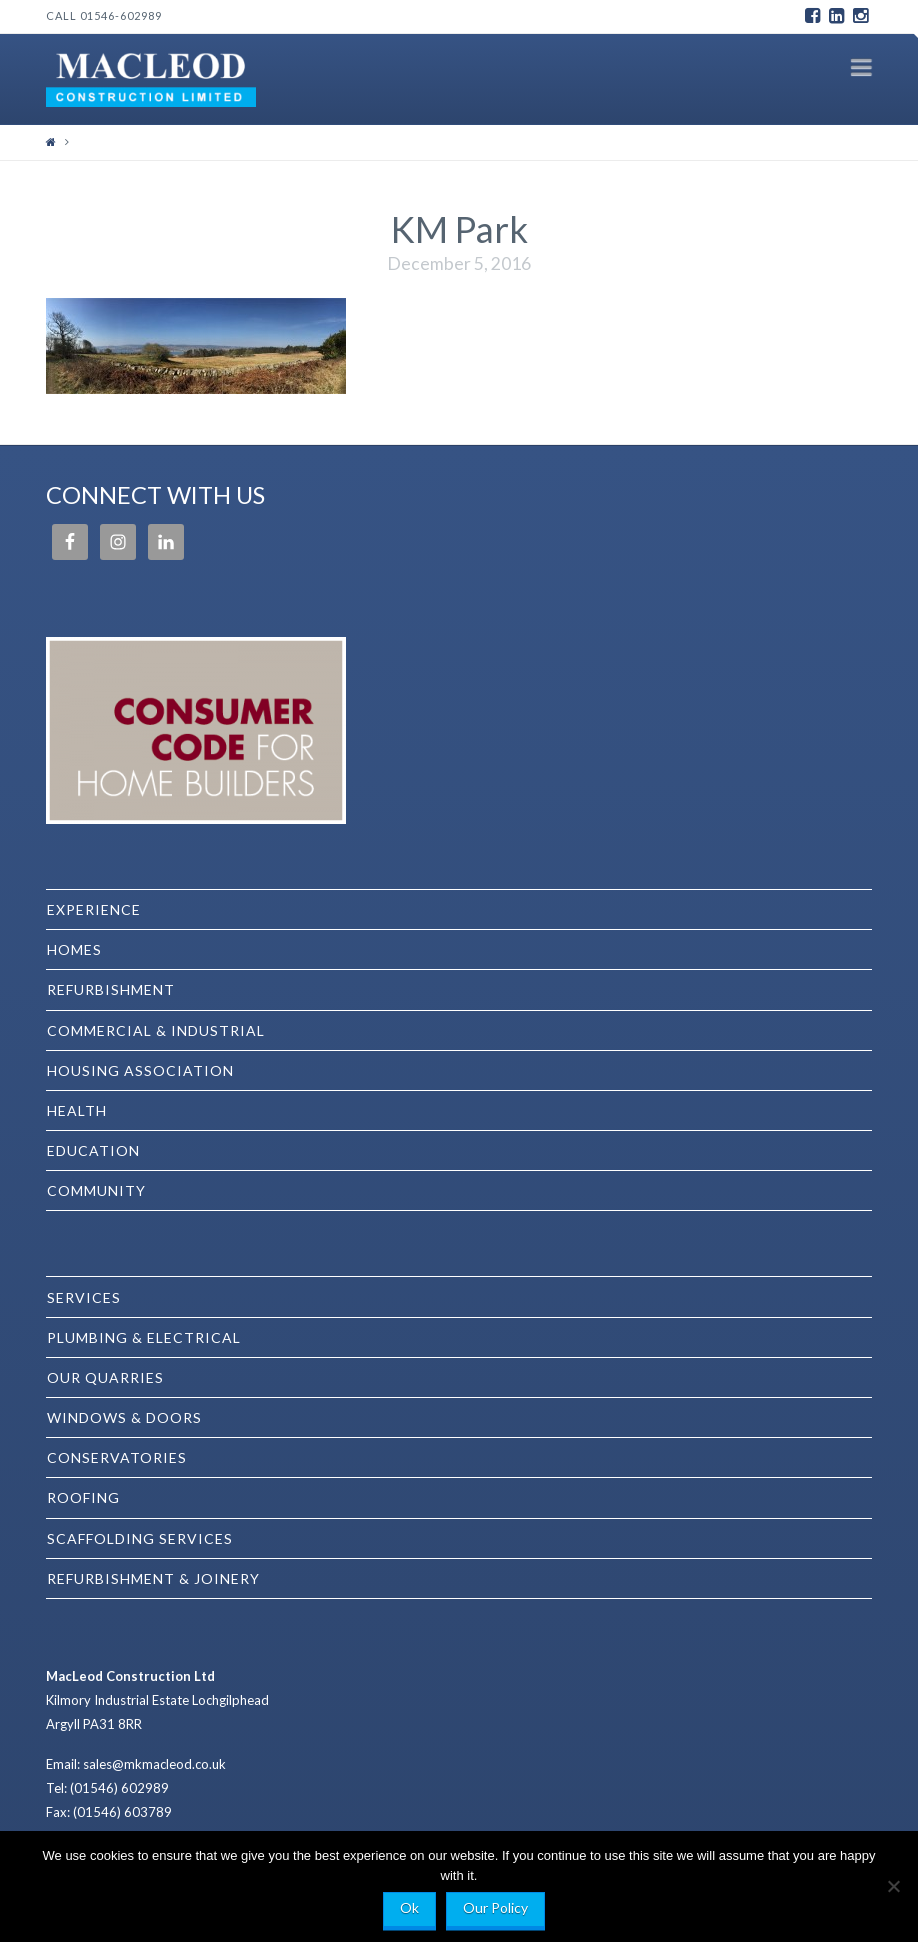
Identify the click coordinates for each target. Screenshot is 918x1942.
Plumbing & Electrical (144, 1337)
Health (77, 1110)
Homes (74, 949)
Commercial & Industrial (156, 1030)
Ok (409, 1907)
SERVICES (84, 1297)
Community (96, 1190)
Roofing (83, 1497)
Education (93, 1150)
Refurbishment (111, 989)
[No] (893, 1886)
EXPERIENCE (94, 909)
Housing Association (140, 1070)
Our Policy (495, 1907)
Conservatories (117, 1457)
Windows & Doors (124, 1417)
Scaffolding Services (140, 1538)
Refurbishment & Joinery (153, 1578)
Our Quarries (105, 1377)
